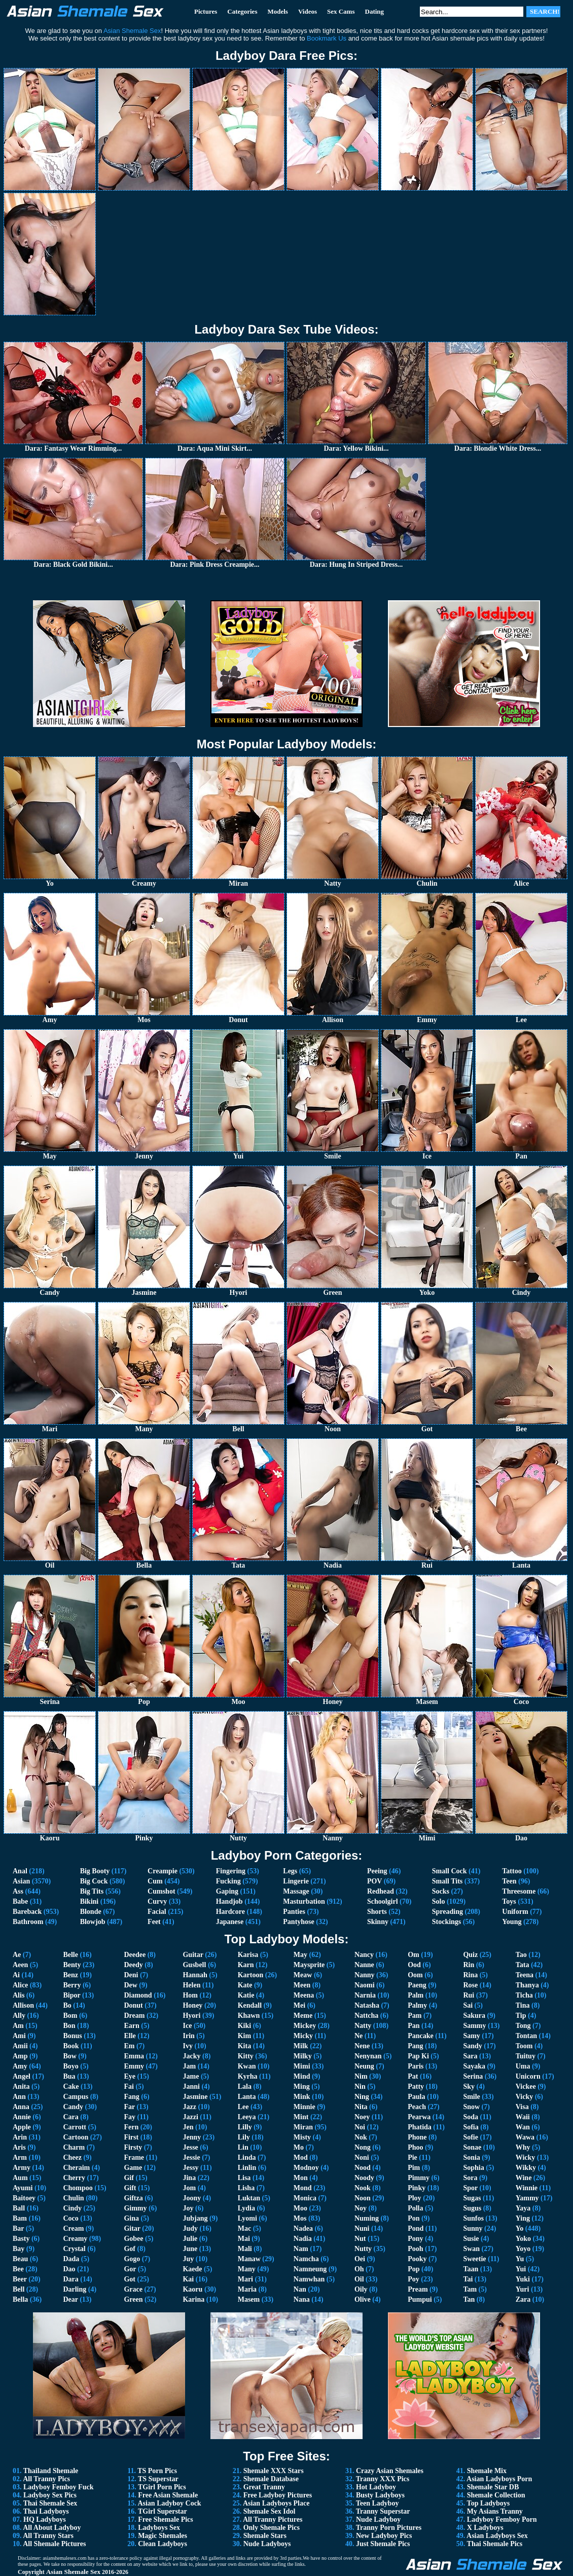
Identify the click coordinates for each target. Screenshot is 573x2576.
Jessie (191, 2157)
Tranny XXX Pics (383, 2479)
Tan (469, 2299)
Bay (18, 2249)
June (190, 2249)
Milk (301, 2046)
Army (21, 2167)
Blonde (90, 1911)
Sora (470, 2178)
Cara (70, 2117)
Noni (361, 2157)
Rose (470, 1985)
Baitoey (24, 2198)
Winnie (527, 2188)
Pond (415, 2228)
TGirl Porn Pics (162, 2487)
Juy (188, 2259)
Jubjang (195, 2218)
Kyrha (248, 2076)
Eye (129, 2076)
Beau (20, 2259)
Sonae (472, 2147)
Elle (129, 2036)
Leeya (247, 2117)
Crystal (74, 2249)
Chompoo (77, 2188)
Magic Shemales (162, 2535)
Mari (245, 2279)
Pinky (416, 2188)
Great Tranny (264, 2487)
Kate (245, 1985)
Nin (360, 2086)
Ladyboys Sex (159, 2527)
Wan (523, 2127)
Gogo (132, 2259)
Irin (188, 2036)
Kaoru (192, 2289)
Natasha (366, 2005)
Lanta (247, 2096)
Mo (299, 2147)
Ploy (414, 2198)
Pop (413, 2269)
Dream (134, 2015)
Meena (304, 1995)
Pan (413, 2025)
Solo (438, 1901)
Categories (242, 11)
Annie (22, 2117)
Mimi (302, 2066)
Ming (302, 2086)
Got (129, 2279)
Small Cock (449, 1871)
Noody (364, 2178)
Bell (18, 2289)
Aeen (20, 1965)
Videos (307, 11)
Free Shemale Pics (165, 2519)
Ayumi (22, 2188)
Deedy (133, 1965)
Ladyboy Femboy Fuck (58, 2487)
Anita (21, 2086)
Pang (415, 2046)
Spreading (447, 1911)
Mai (244, 2238)
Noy (360, 2208)
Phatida (420, 2127)
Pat (413, 2076)
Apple (22, 2127)
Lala (245, 2086)
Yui (521, 2269)
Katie (246, 1995)
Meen (302, 1985)
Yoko (523, 2238)
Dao (69, 2269)
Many (247, 2269)
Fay (129, 2117)
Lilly (245, 2127)
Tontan (526, 2036)
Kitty (246, 2056)
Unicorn (528, 2076)
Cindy (72, 2208)
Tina (523, 2005)
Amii (20, 2046)
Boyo (70, 2066)
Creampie (162, 1871)
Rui (468, 1995)
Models (277, 11)
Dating (374, 11)
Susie (471, 2238)
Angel (21, 2076)
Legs (290, 1871)
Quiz (470, 1954)
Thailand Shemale (51, 2471)
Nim (361, 2076)
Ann (19, 2096)
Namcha (306, 2259)
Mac (244, 2228)
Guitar (193, 1954)
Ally (19, 2015)
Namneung (310, 2269)
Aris (19, 2147)
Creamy (75, 2238)
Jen (188, 2127)
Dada (71, 2259)
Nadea (303, 2228)
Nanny (364, 1975)
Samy (471, 2036)
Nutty (363, 2249)
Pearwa (419, 2117)
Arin (20, 2137)
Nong (362, 2147)
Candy (73, 2107)
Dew (130, 1985)
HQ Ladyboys (44, 2519)
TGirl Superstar (162, 2511)
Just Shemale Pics (383, 2544)
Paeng (417, 1985)
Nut (360, 2238)
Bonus (72, 2036)
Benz (70, 1975)
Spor (470, 2188)
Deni (131, 1975)
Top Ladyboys (488, 2503)
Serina (473, 2076)
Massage (296, 1891)
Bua (69, 2076)
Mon (301, 2178)
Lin (243, 2147)
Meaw (303, 1975)
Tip (521, 2015)
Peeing (377, 1871)
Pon (413, 2218)
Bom (70, 2015)
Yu (520, 2259)
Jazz (189, 2107)
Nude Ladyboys (267, 2544)
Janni (191, 2086)
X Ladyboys (485, 2527)
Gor (130, 2269)
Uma (523, 2066)
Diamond (138, 1995)
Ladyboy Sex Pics (50, 2495)
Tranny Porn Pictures (388, 2527)
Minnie (304, 2107)
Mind (302, 2076)
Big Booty (95, 1871)
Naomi (364, 1985)
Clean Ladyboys (162, 2544)
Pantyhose (298, 1922)
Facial (157, 1911)
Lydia (246, 2208)
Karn (246, 1965)
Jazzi (190, 2117)
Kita (244, 2046)
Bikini (89, 1901)
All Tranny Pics (46, 2479)
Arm (20, 2157)
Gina (131, 2218)
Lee (243, 2107)
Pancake (421, 2036)
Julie (190, 2238)
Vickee (526, 2086)
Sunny (472, 2228)
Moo (300, 2208)
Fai (128, 2086)
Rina (470, 1975)
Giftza (133, 2198)
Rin (468, 1965)
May (300, 1954)
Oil (359, 2279)
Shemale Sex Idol (269, 2511)
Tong (523, 2025)
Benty (72, 1965)
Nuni (362, 2228)
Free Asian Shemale (168, 2495)
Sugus (472, 2208)
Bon (69, 2025)
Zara (523, 2299)
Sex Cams (341, 11)
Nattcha (366, 2015)
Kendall (250, 2005)
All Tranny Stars (48, 2535)
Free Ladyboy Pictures (277, 2495)
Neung (364, 2066)
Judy (190, 2228)
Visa (522, 2107)
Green (133, 2299)
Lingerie (296, 1881)
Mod (301, 2157)
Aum (20, 2178)
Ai (16, 1975)
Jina (189, 2178)
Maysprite (309, 1965)
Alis (18, 1995)
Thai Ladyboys (46, 2511)
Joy (188, 2208)
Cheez (72, 2157)
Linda (247, 2157)
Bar (18, 2228)
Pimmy (418, 2178)
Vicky (524, 2096)
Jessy (190, 2167)
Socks (440, 1891)
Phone (417, 2137)
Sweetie (474, 2259)
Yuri (522, 2289)
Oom (415, 1975)
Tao (521, 1954)
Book (71, 2046)
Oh (359, 2269)
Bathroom (28, 1922)
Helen (191, 1985)
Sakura (474, 2015)
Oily (361, 2289)
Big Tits (92, 1891)
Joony (192, 2198)
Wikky (526, 2167)
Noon (362, 2198)
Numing (366, 2218)
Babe (20, 1901)
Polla (415, 2208)
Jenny (192, 2137)
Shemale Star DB (493, 2487)
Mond (303, 2188)
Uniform (515, 1911)
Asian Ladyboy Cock (169, 2503)
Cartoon (75, 2137)
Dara (70, 2279)
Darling (74, 2289)
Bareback (27, 1911)
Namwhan (309, 2279)
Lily (244, 2137)
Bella (20, 2299)
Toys (509, 1901)
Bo (67, 2005)
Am (18, 2025)
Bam (20, 2218)
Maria (247, 2289)
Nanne (364, 1965)
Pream (417, 2289)
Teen (509, 1881)
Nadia (303, 2238)
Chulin (73, 2198)
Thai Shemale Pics (495, 2544)
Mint (301, 2117)
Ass (18, 1891)
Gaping (227, 1891)
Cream (73, 2228)
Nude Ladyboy (378, 2519)
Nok (360, 2137)
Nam (301, 2249)
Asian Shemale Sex (73, 2571)
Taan (470, 2269)
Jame (191, 2076)
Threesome (518, 1891)
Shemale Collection (496, 2495)
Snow (471, 2107)
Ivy (187, 2046)
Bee (18, 2269)
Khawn (249, 2015)
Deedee (135, 1954)
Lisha (246, 2188)
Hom (190, 1995)
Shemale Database (271, 2479)
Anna (21, 2107)
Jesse (190, 2147)
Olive (362, 2299)
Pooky (417, 2259)
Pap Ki (418, 2056)
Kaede (192, 2269)
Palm (415, 1995)
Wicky (525, 2157)
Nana (302, 2299)
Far (129, 2107)
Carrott (74, 2127)
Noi (359, 2127)
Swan (471, 2249)
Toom (524, 2046)
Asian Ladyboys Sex (497, 2535)
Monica (305, 2198)
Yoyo (523, 2249)
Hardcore (230, 1911)
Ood (414, 1965)
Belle (70, 1954)
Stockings (446, 1922)
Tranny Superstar (383, 2511)
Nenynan (368, 2056)
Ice (187, 2025)
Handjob (229, 1901)
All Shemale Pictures (54, 2544)
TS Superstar (158, 2479)
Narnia (365, 1995)
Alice (20, 1985)
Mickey (305, 2025)
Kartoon (251, 1975)
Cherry (74, 2178)
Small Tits (447, 1881)
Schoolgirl (382, 1901)
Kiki (244, 2025)
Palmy (417, 2005)
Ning (361, 2096)
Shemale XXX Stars (273, 2471)
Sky (469, 2086)
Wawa (525, 2137)
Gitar (132, 2228)
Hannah (195, 1975)
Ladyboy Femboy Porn (502, 2519)
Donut (133, 2005)
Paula (416, 2096)
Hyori (191, 2015)
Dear (70, 2299)
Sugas (472, 2198)
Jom (189, 2188)
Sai (468, 2005)
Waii (523, 2117)
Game (133, 2167)
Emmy (134, 2066)
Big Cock (94, 1881)
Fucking (228, 1881)
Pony (415, 2238)
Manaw (249, 2259)
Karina (193, 2299)
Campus (75, 2096)
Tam (470, 2289)
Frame (134, 2157)
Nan (300, 2289)
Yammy (527, 2198)
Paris (415, 2066)
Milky (303, 2056)
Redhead (380, 1891)
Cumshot (161, 1891)
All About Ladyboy (52, 2527)
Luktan (249, 2198)
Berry (72, 1985)
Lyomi (247, 2218)
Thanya (527, 1985)
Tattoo (511, 1871)
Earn (131, 2025)
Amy (20, 2066)
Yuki (523, 2279)
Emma (134, 2056)
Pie (412, 2157)
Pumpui (420, 2299)
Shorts (377, 1911)
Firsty (133, 2147)
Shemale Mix (487, 2471)
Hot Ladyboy (376, 2487)
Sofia (470, 2127)
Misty (302, 2137)
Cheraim (76, 2167)
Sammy (474, 2025)
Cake (71, 2086)
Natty (362, 2025)
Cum (155, 1881)
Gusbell (194, 1965)
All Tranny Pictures (272, 2519)
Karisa (248, 1954)
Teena (524, 1975)
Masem (249, 2299)
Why (523, 2147)
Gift (130, 2188)
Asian (21, 1881)
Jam (189, 2066)
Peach (417, 2107)
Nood (362, 2167)
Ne (358, 2036)
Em (129, 2046)
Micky (303, 2036)
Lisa (244, 2178)
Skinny (377, 1922)
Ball (19, 2208)
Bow (69, 2056)
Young (511, 1922)
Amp (20, 2056)
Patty (416, 2086)
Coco (70, 2218)
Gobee (133, 2238)
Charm (74, 2147)
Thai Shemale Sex (50, 2503)
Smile (471, 2096)
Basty (21, 2238)
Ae (17, 1954)
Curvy (157, 1901)
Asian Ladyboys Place (276, 2503)
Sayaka (474, 2066)
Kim (244, 2036)
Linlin (247, 2167)
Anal (20, 1871)
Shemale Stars (265, 2535)
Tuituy (525, 2056)
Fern (131, 2127)
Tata (522, 1965)
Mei (299, 2005)
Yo (520, 2228)
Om (413, 1954)
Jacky (191, 2056)
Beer (20, 2279)
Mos (300, 2218)
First (131, 2137)
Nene (362, 2046)
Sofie (470, 2137)
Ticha (524, 1995)
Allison (23, 2005)
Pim (414, 2167)
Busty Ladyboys (380, 2495)
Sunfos (473, 2218)
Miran (303, 2127)
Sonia (471, 2157)
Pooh (415, 2249)
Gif (128, 2178)
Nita (361, 2107)
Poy (413, 2279)
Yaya (523, 2208)
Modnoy (306, 2167)
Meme (303, 2015)
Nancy (364, 1954)
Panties (294, 1911)
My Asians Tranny (495, 2511)
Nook (362, 2188)
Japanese (229, 1922)
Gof (129, 2249)
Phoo (415, 2147)
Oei (359, 2259)
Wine (524, 2178)
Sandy (472, 2046)
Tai (468, 2279)
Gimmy (135, 2208)
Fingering (230, 1871)
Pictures (205, 11)
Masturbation (304, 1901)
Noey (362, 2117)
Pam (414, 2015)
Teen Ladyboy (377, 2503)
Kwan (247, 2066)
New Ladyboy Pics (384, 2535)
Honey (192, 2005)
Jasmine (195, 2096)
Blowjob (92, 1922)
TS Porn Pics (157, 2471)
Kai (188, 2279)
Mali (245, 2249)
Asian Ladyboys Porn (499, 2479)
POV (374, 1881)
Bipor (71, 1995)
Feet (154, 1922)
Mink (302, 2096)
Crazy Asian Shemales (389, 2471)
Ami (19, 2036)
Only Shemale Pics (271, 2527)
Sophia (473, 2167)
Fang (131, 2096)
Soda (470, 2117)
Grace (133, 2289)
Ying (523, 2218)
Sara (470, 2056)
